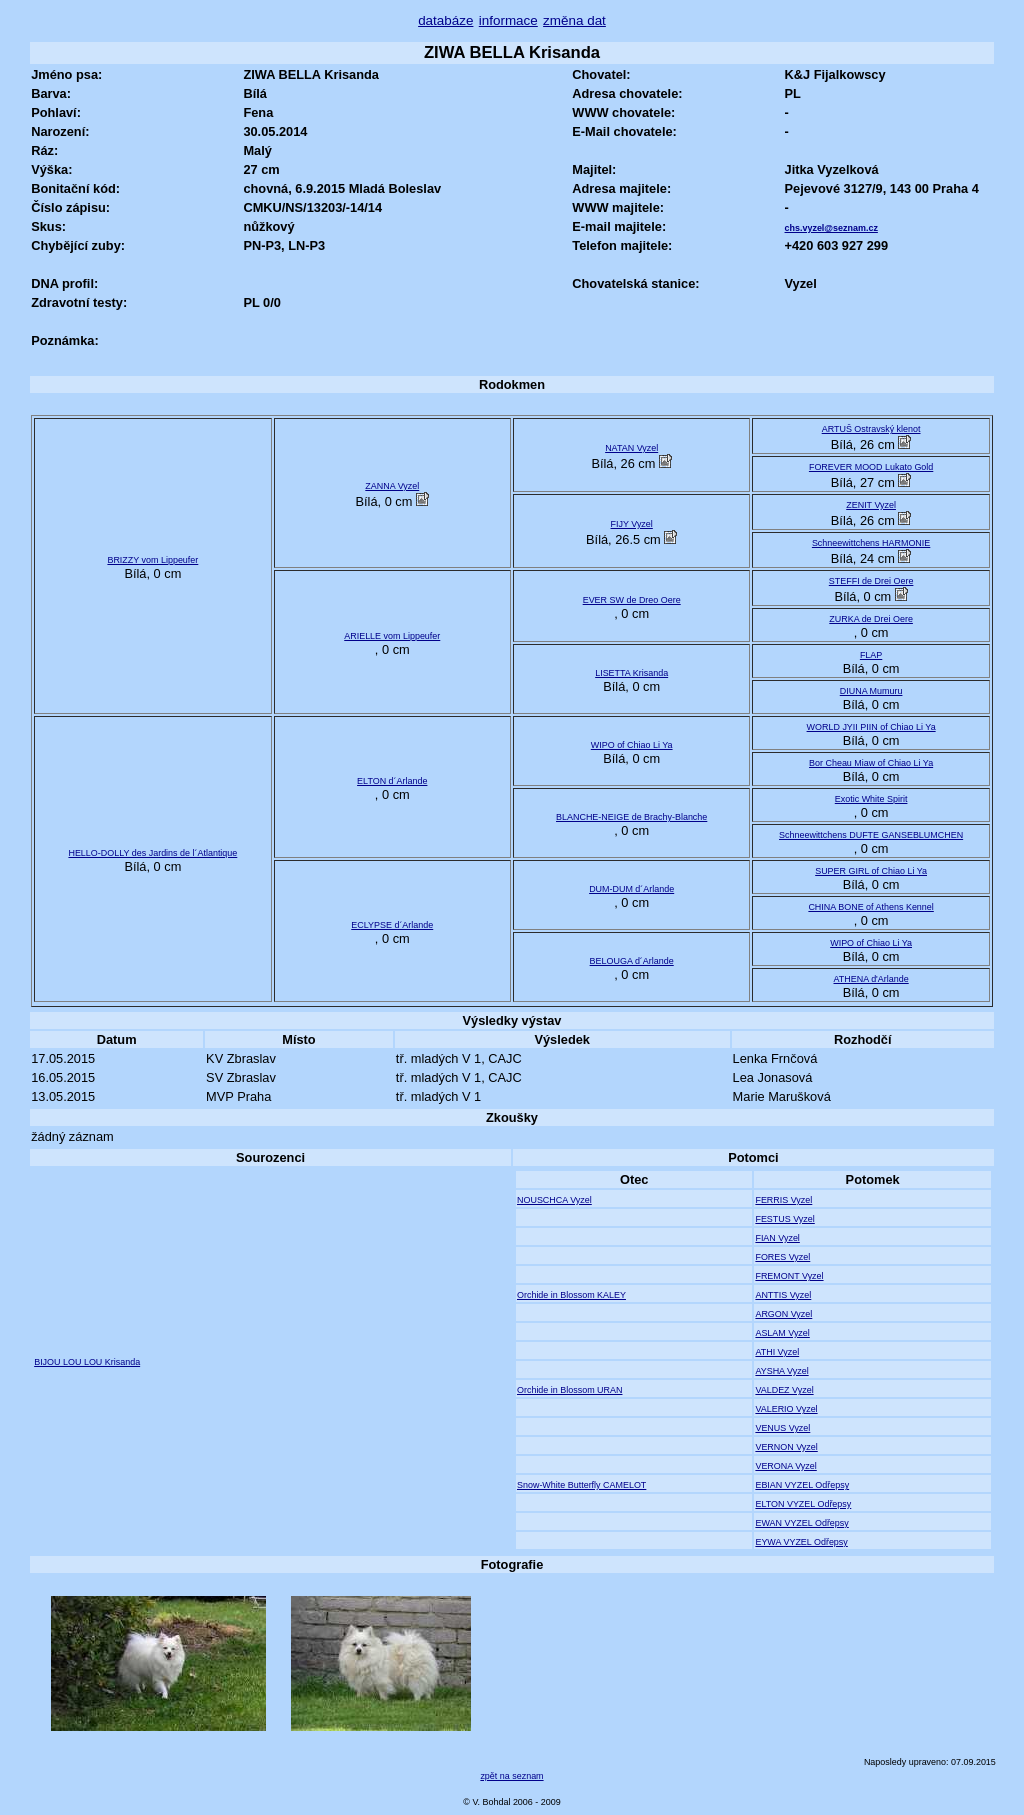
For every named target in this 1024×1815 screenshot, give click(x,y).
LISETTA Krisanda (631, 673)
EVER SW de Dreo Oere (632, 600)
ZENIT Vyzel (871, 505)
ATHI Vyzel (777, 1352)
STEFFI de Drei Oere (871, 581)
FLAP (871, 655)
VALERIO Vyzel (786, 1409)
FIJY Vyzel (632, 524)
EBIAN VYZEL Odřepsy (802, 1485)
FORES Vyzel (782, 1257)
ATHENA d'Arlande (871, 979)
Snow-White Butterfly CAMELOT (581, 1485)
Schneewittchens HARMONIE (871, 543)
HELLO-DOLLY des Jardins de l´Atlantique (152, 853)
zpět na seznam (511, 1776)
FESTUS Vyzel (784, 1219)
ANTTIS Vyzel (783, 1295)
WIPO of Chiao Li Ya (632, 745)
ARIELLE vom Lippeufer (392, 636)
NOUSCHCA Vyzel (554, 1200)
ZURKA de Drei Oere (871, 619)
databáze (445, 20)
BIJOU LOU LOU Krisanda (87, 1362)
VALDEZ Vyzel (784, 1390)
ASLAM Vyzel (782, 1333)
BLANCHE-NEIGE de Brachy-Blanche (631, 817)
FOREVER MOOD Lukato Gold (871, 467)
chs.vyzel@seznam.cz (831, 228)
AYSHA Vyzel (781, 1371)
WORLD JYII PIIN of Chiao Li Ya (871, 727)
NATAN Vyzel (631, 448)
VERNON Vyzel (786, 1447)
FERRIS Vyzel (783, 1200)
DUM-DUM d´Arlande (631, 889)
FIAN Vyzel (777, 1238)
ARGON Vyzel (783, 1314)
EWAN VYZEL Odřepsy (801, 1523)
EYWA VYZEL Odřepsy (801, 1542)
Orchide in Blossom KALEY (571, 1295)
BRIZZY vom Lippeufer (152, 560)
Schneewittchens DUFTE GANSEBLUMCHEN (871, 835)
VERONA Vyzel (785, 1466)
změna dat (574, 20)
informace (508, 20)
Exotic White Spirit (871, 799)
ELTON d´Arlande (392, 781)
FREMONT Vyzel (789, 1276)
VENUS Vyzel (782, 1428)
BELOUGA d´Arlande (632, 961)
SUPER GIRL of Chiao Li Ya (871, 871)
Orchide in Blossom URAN (569, 1390)
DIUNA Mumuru (871, 691)
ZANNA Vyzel (392, 486)
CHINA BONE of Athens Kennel (870, 907)
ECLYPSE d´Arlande (392, 925)
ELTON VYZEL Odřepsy (803, 1504)
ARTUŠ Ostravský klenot (871, 429)
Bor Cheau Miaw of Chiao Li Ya (871, 763)
